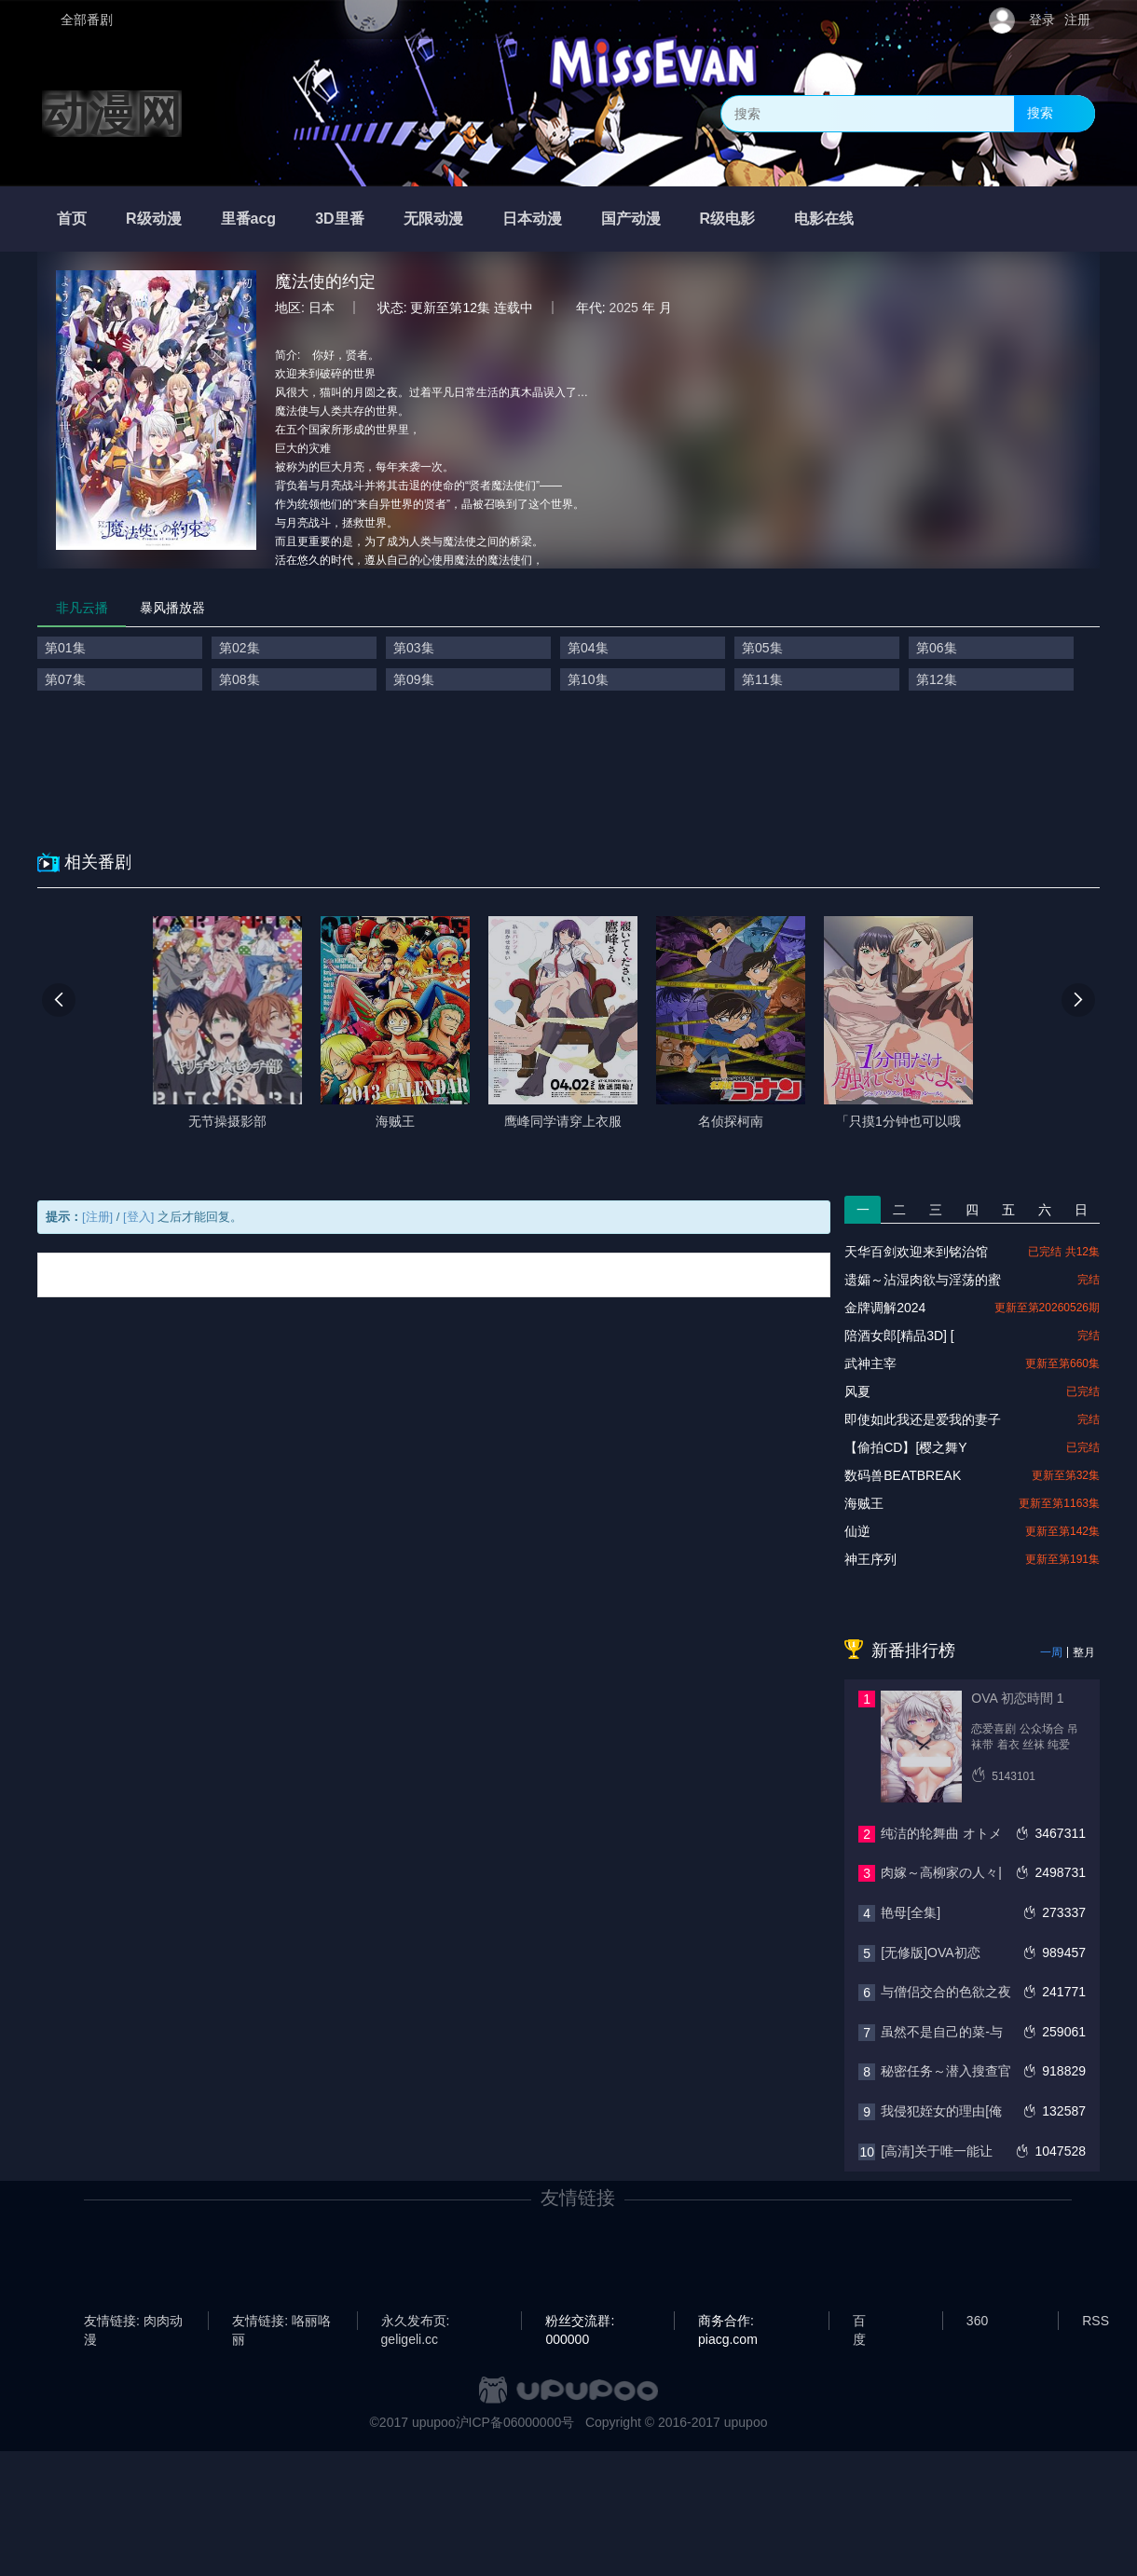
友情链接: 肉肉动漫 (133, 2321)
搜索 (1040, 112)
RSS (1095, 2320)
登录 (1042, 19)
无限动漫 (433, 218)
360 (977, 2320)
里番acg (249, 218)
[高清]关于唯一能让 (937, 2151)
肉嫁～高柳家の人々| (941, 1872)
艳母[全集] (910, 1912)
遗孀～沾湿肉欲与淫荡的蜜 (922, 1279)
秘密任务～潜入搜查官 (946, 2070)
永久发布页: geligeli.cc (415, 2321)
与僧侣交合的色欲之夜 (946, 1991)
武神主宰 (870, 1363)
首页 (72, 218)
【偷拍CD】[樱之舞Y (905, 1447)
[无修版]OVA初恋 (930, 1952)
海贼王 (864, 1503)
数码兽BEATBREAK (902, 1475)
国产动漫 (631, 218)
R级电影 (728, 218)
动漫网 (112, 114)
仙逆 (857, 1531)
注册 (1077, 19)
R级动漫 (154, 218)
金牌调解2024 (884, 1307)
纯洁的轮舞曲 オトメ (941, 1833)
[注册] (97, 1217)
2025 (624, 307)
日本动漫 (532, 218)
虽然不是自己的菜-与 (942, 2031)
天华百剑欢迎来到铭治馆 (916, 1251)
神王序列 (870, 1559)
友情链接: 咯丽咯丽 (281, 2321)
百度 (859, 2321)
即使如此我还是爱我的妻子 (922, 1419)
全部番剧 (87, 19)
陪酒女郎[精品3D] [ (898, 1335)
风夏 (857, 1391)
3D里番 (339, 218)
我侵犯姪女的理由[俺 (941, 2110)
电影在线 (824, 218)
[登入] (138, 1217)
